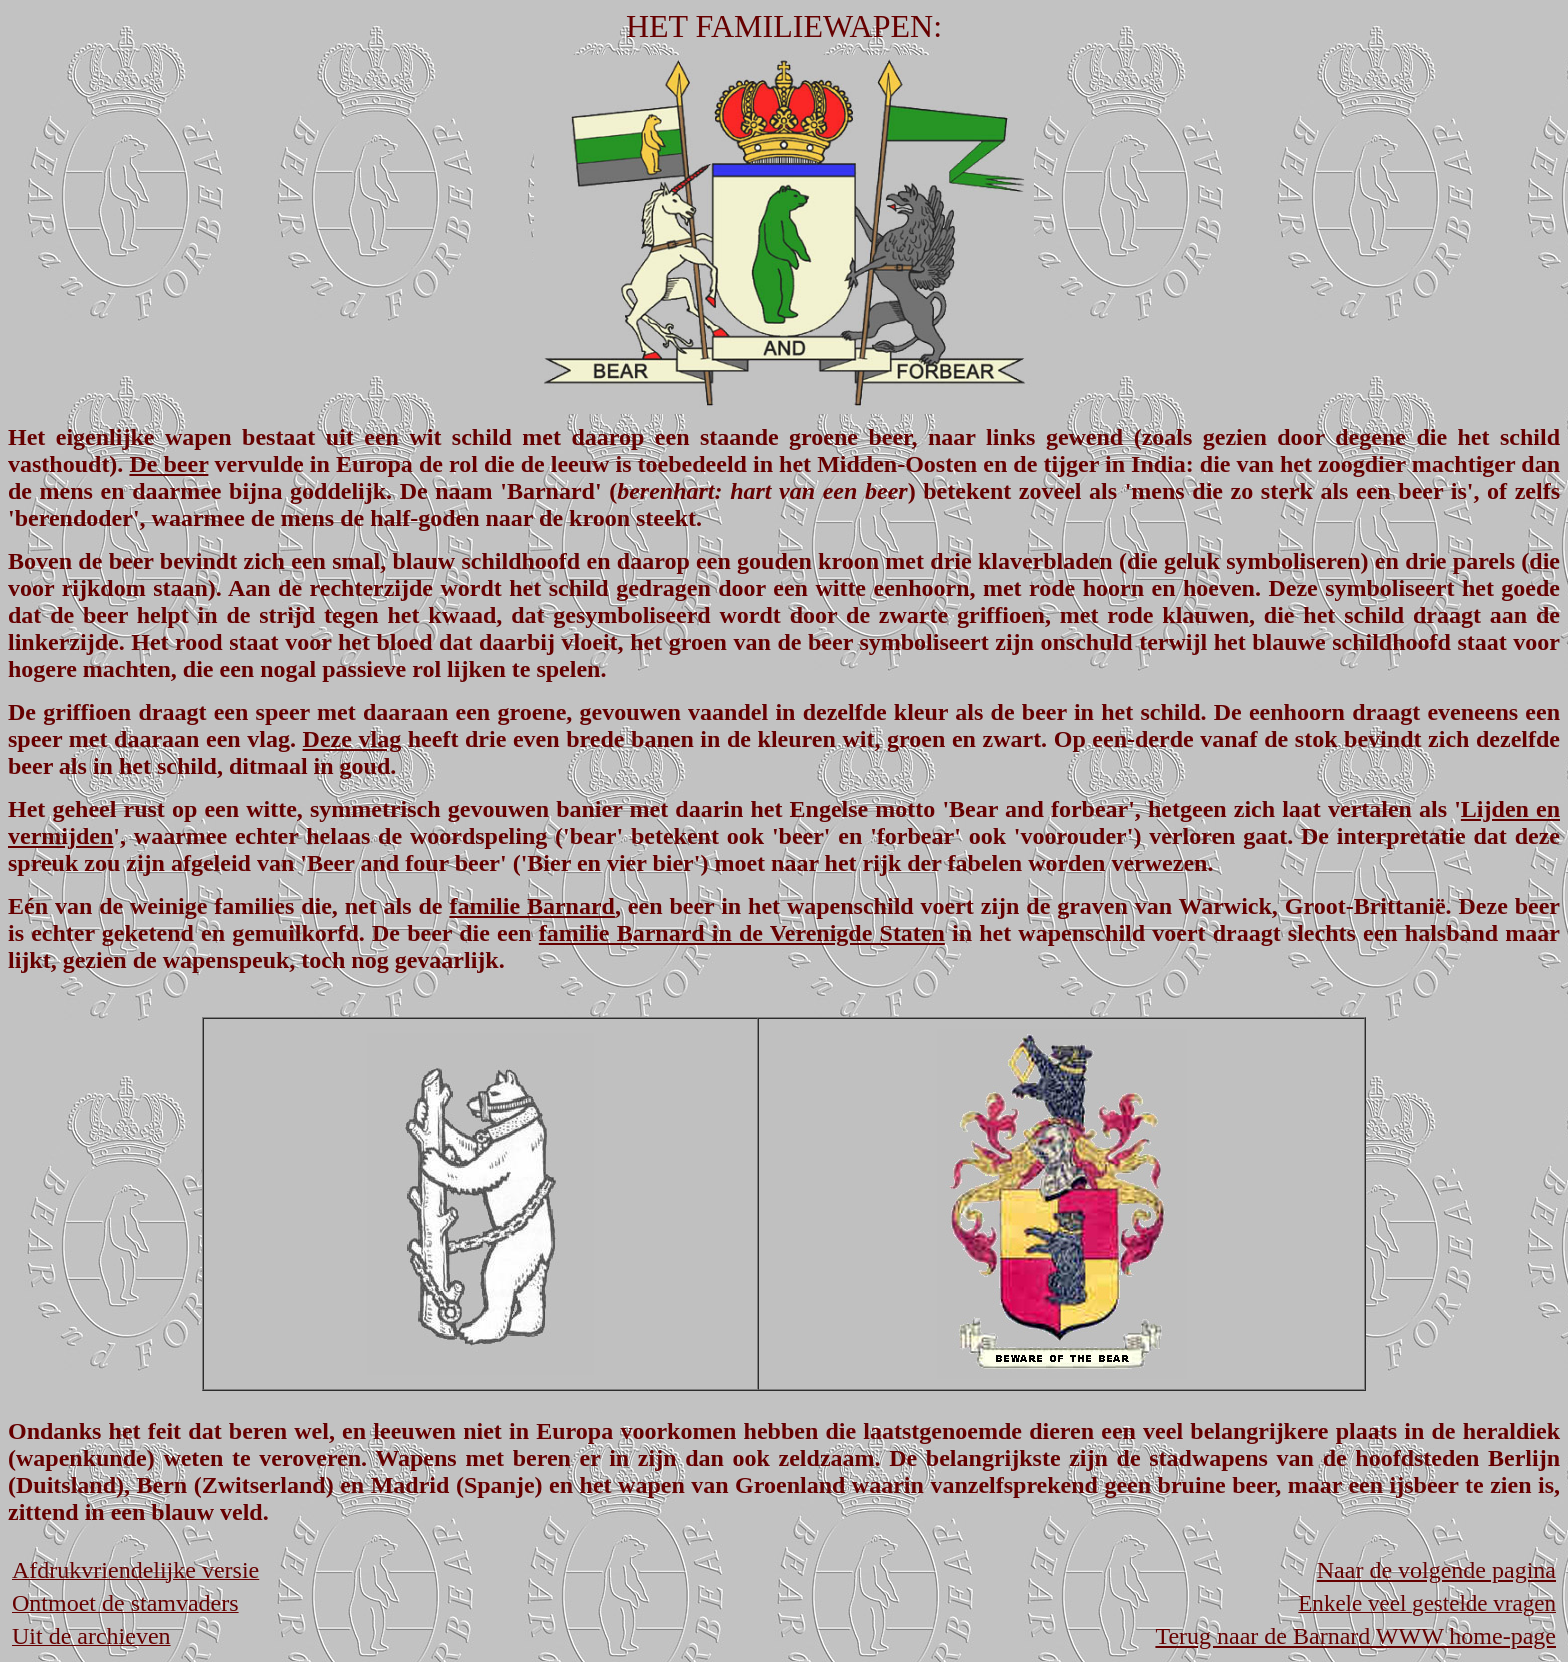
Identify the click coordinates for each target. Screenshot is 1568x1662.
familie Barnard (532, 906)
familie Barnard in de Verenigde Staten (742, 933)
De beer (168, 464)
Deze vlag (352, 739)
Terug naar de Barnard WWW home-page (1355, 1636)
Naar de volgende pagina (1436, 1570)
